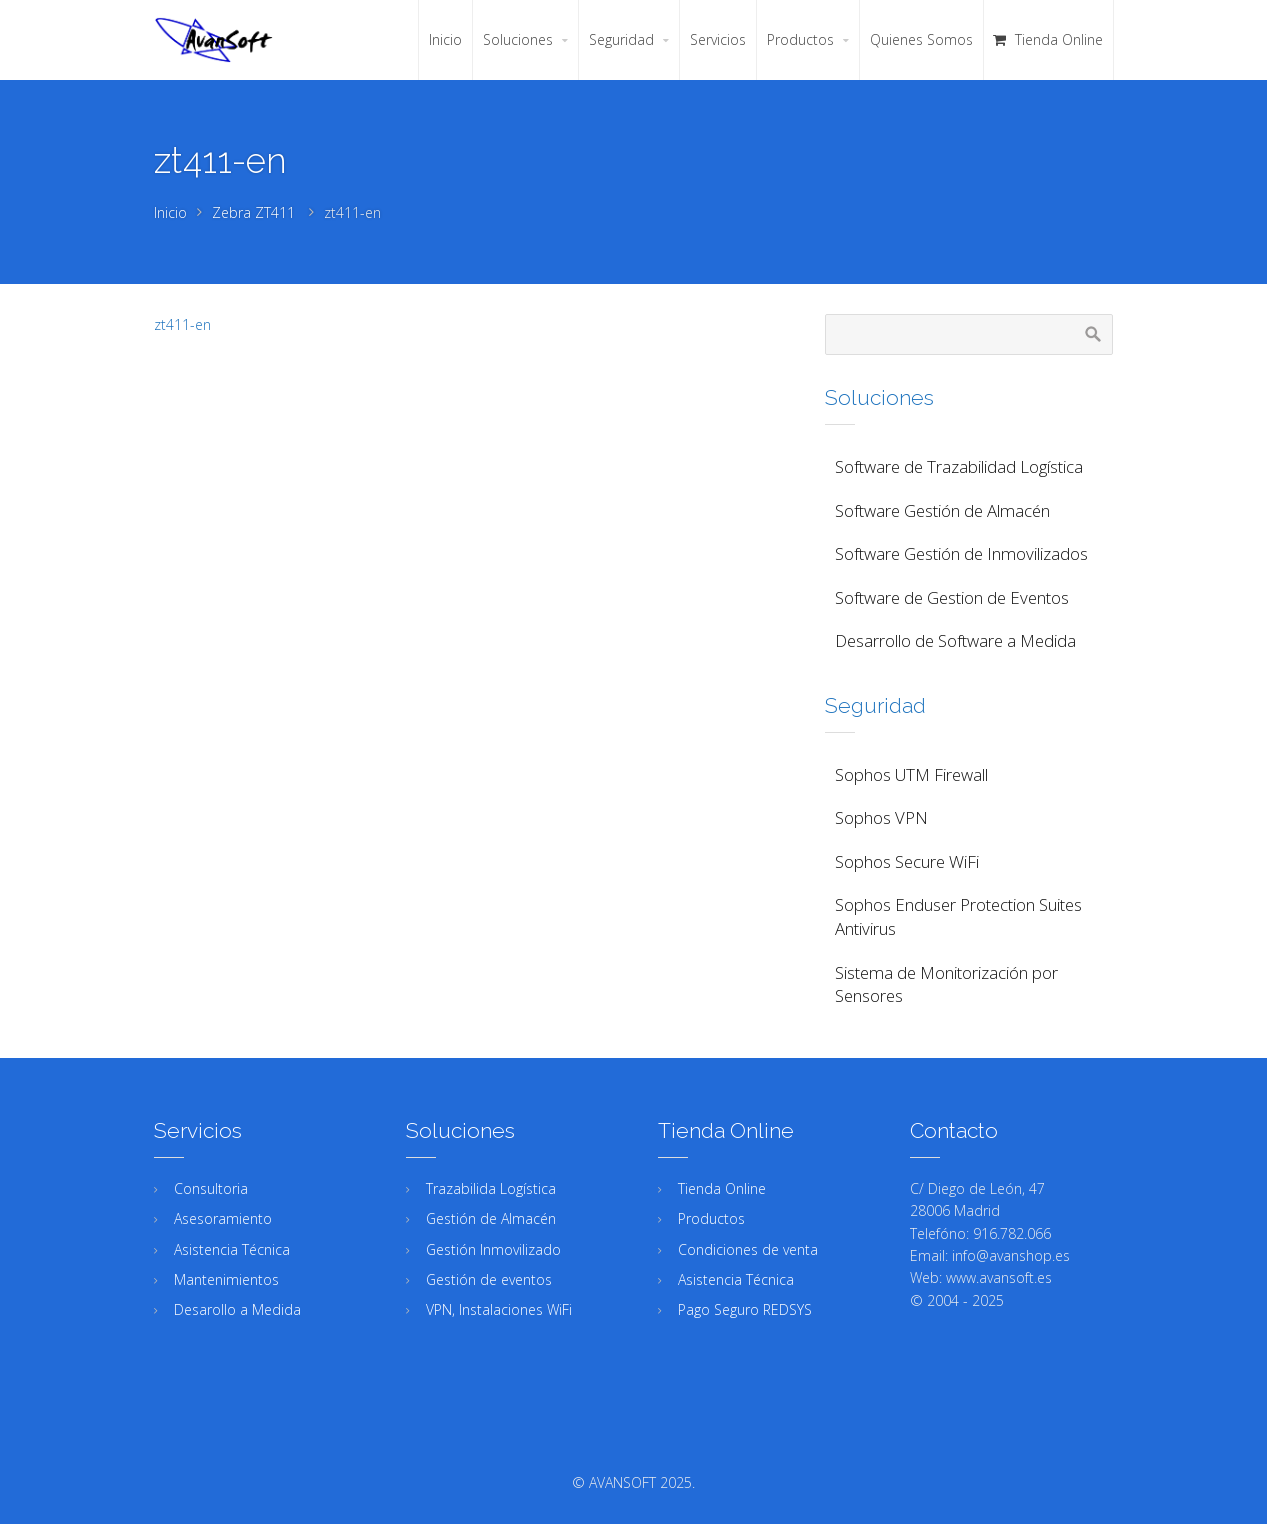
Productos (711, 1218)
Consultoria (211, 1188)
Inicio (170, 212)
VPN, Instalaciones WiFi (499, 1309)
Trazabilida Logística (491, 1188)
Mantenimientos (226, 1279)
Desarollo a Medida (237, 1309)
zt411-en (182, 324)
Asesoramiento (223, 1218)
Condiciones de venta (748, 1249)
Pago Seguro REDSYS (745, 1309)
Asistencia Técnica (232, 1249)
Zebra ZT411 (253, 212)
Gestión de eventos (489, 1279)
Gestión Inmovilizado (493, 1249)
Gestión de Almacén (491, 1218)
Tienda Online (722, 1188)
